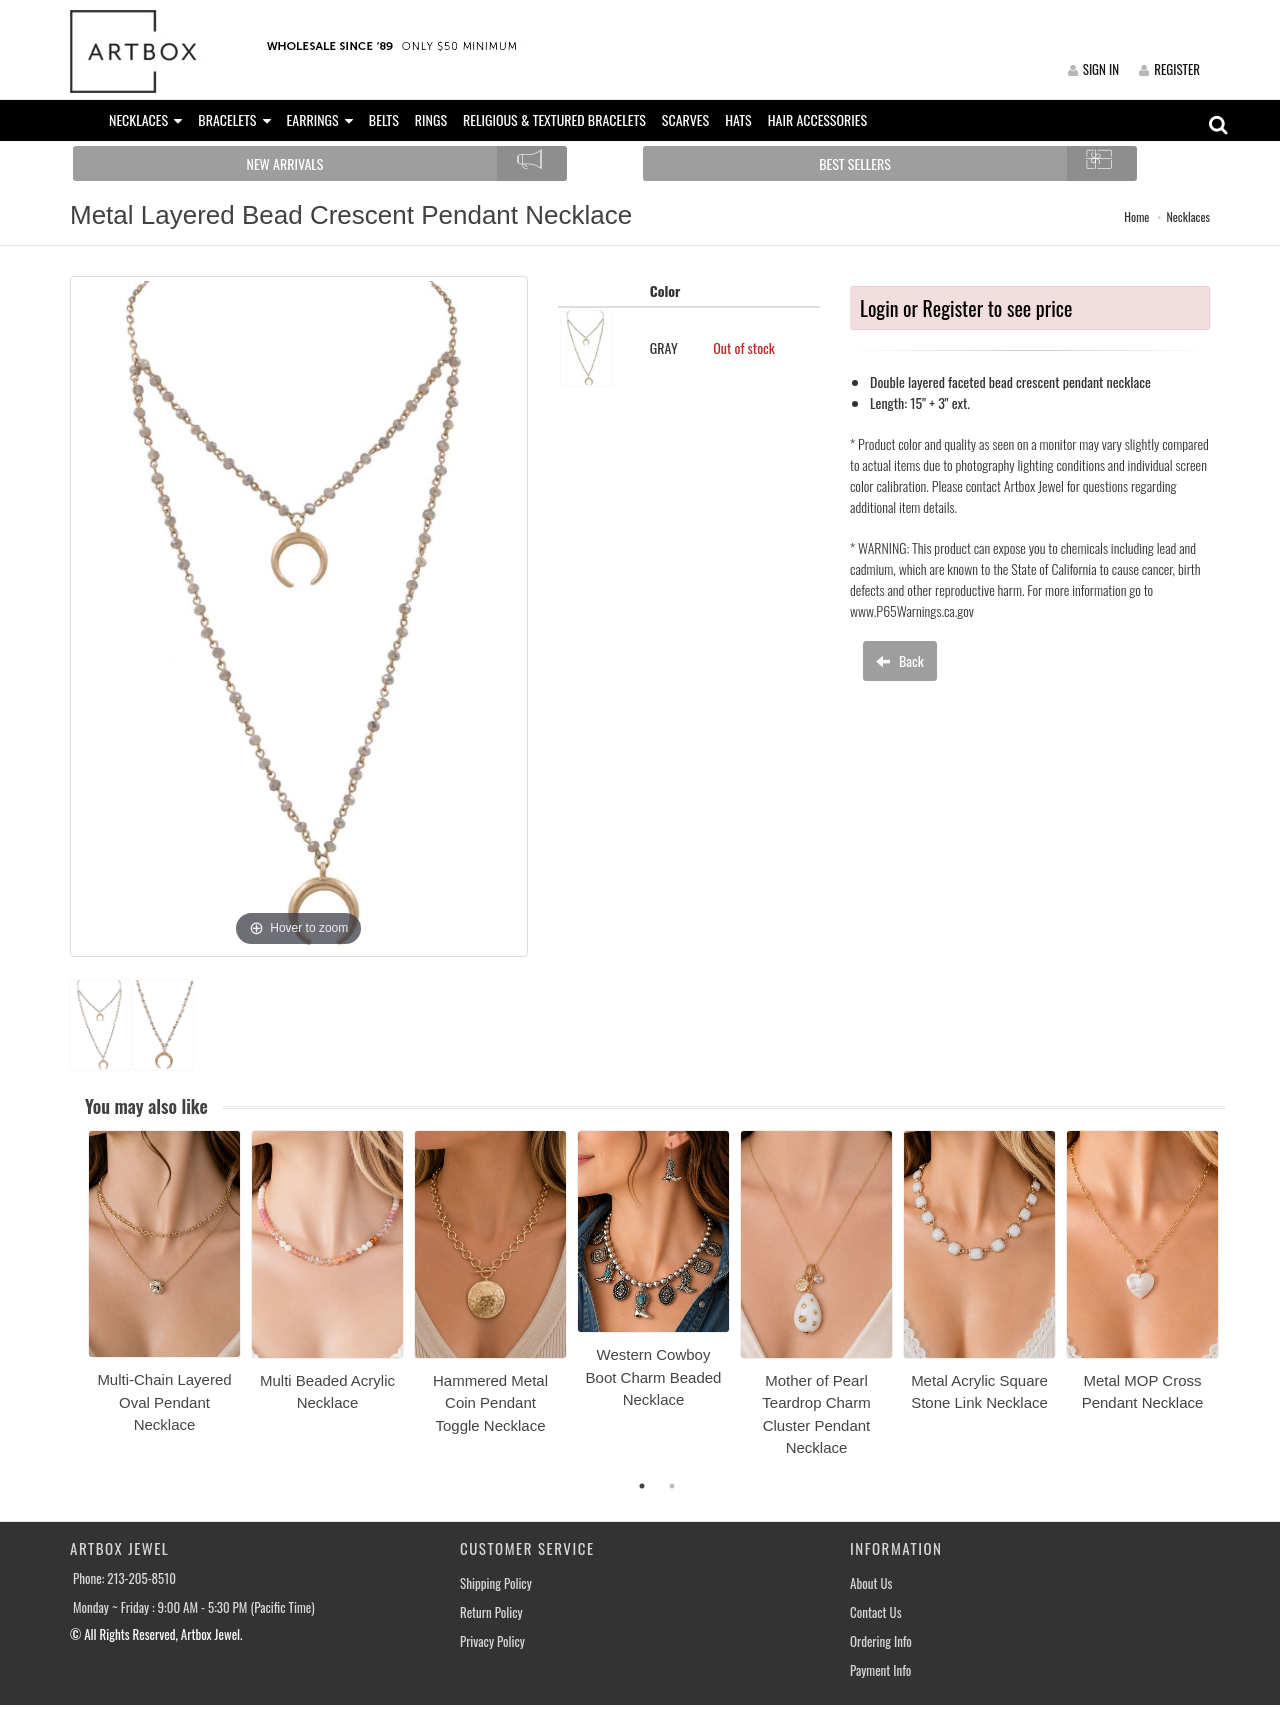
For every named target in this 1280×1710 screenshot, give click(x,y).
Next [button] (1240, 1305)
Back (900, 660)
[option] (164, 1289)
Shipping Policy (496, 1583)
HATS (738, 119)
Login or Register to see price (966, 308)
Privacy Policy (492, 1641)
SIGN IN (1093, 69)
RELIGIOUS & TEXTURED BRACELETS (554, 119)
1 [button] (642, 1486)
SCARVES (685, 119)
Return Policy (491, 1612)
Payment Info (880, 1670)
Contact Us (876, 1612)
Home (1136, 216)
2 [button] (672, 1486)
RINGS (431, 119)
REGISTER (1169, 69)
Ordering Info (881, 1641)
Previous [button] (73, 1305)
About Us (871, 1583)
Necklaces (1188, 216)
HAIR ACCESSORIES (817, 119)
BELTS (384, 119)
